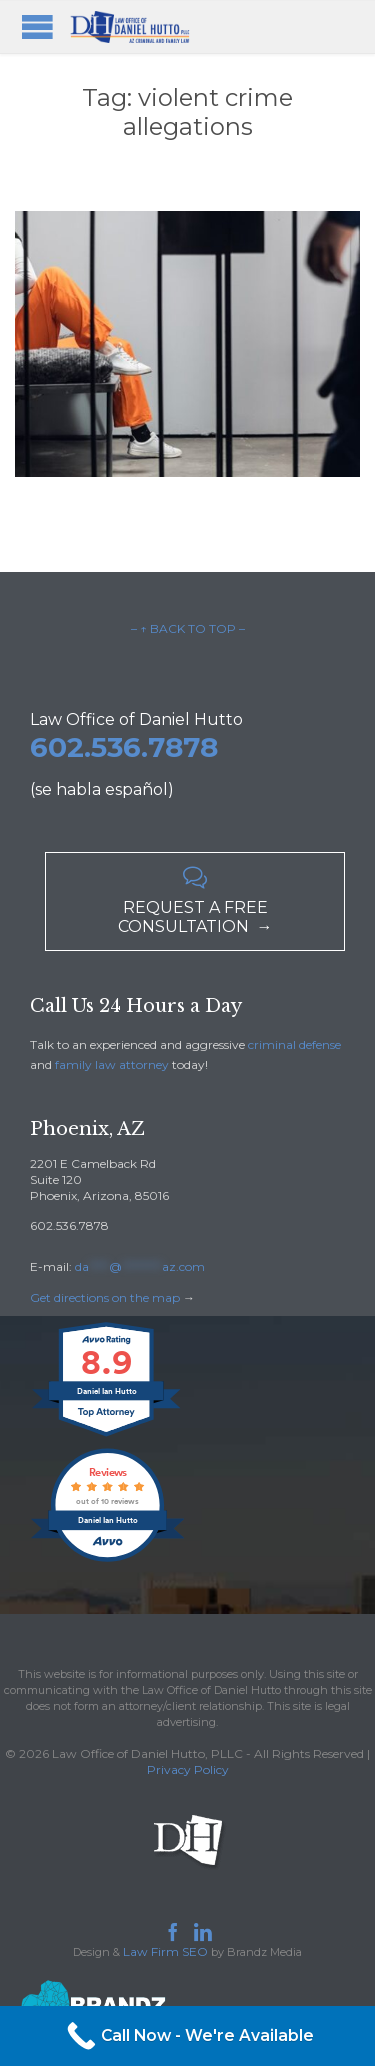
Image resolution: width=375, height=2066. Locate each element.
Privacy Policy (188, 1769)
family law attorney (112, 1064)
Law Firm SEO (165, 1951)
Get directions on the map (105, 1297)
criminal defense (294, 1044)
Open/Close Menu (37, 26)
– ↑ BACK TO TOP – (188, 628)
